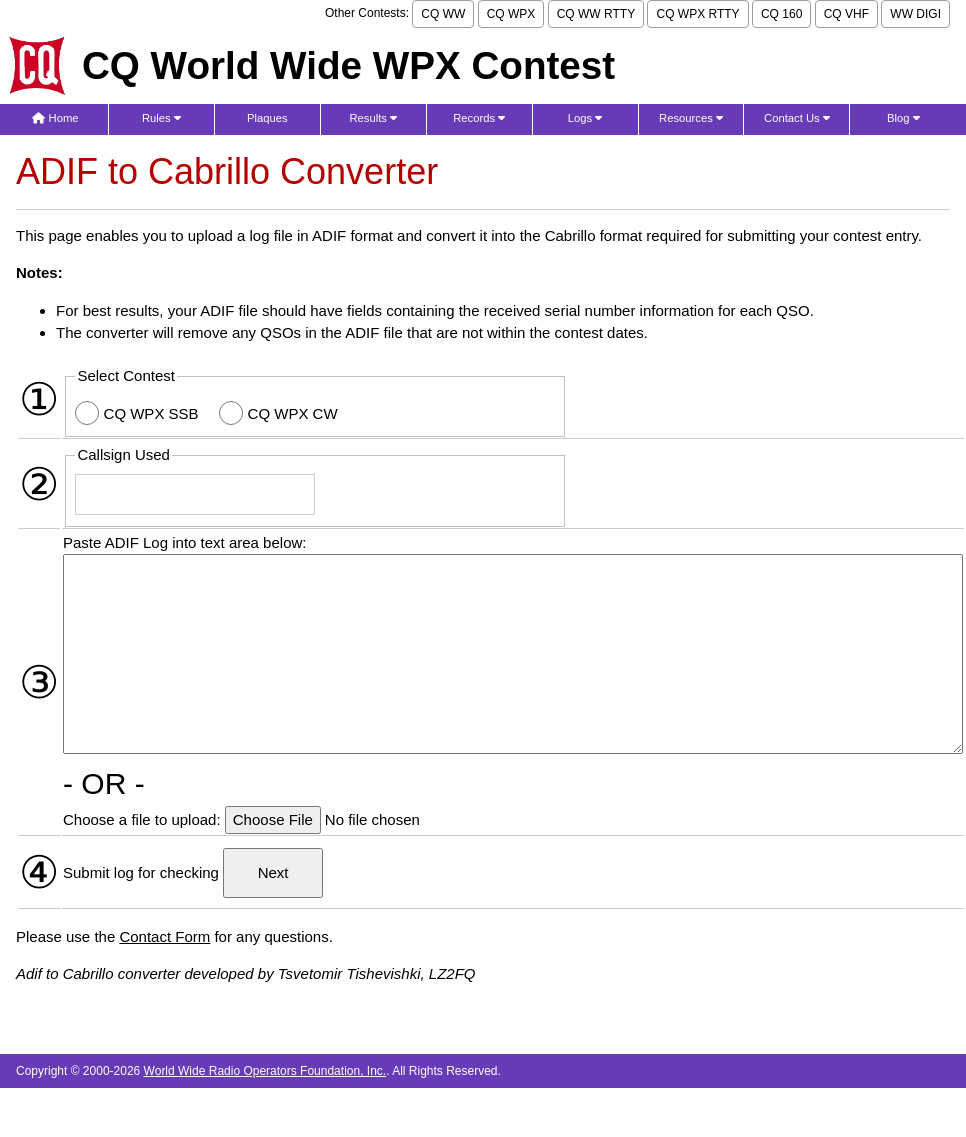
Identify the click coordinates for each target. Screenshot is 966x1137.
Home (55, 118)
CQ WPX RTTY (697, 14)
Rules (161, 118)
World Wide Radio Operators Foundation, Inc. (265, 1071)
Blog (903, 118)
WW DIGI (915, 14)
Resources (691, 118)
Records (479, 118)
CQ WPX (511, 14)
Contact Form (164, 936)
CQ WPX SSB (153, 413)
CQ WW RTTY (596, 14)
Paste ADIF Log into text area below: (184, 542)
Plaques (267, 118)
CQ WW (443, 14)
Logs (585, 118)
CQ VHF (846, 14)
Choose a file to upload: (144, 819)
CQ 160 (781, 14)
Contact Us (797, 118)
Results (373, 118)
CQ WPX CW (295, 413)
